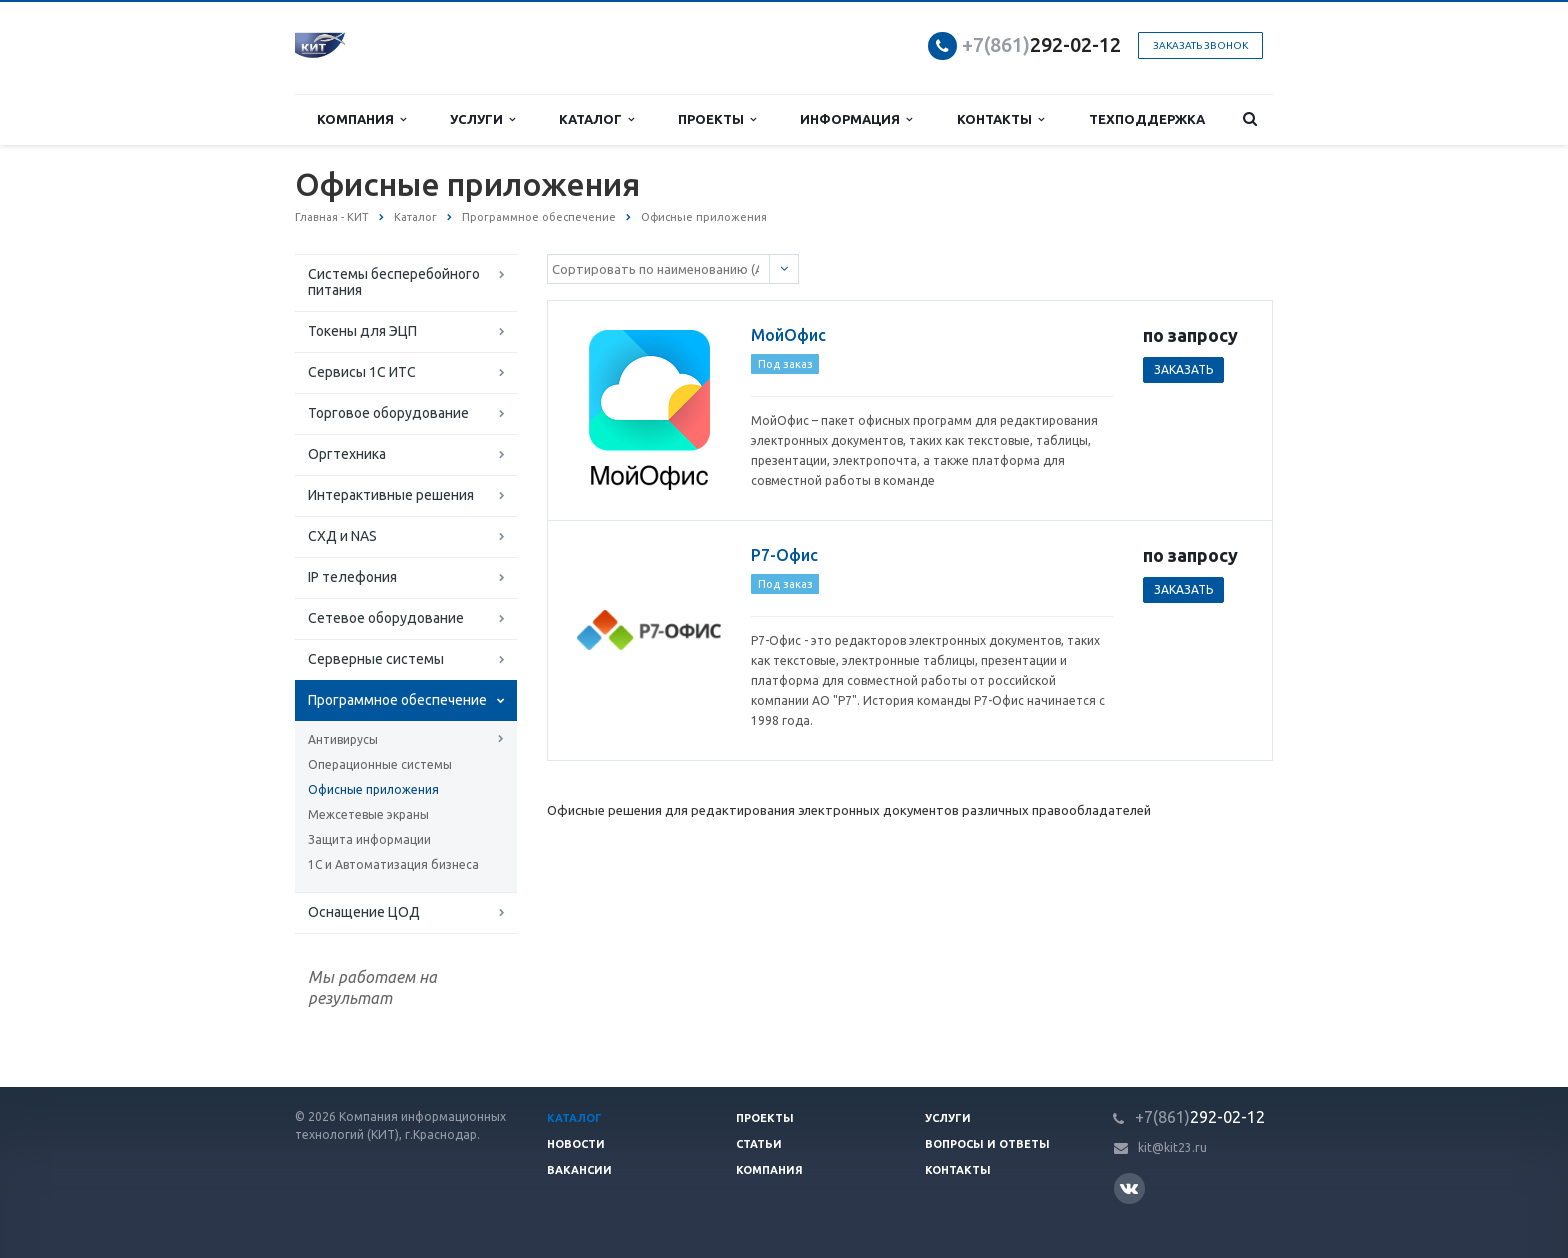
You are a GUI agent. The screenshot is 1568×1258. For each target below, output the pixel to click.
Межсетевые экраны (368, 814)
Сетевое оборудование (386, 618)
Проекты (717, 119)
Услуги (482, 119)
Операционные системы (380, 764)
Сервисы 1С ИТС (362, 372)
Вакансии (579, 1170)
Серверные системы (376, 659)
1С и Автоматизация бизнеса (393, 864)
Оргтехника (347, 454)
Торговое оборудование (388, 413)
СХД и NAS (342, 536)
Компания (361, 119)
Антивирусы (343, 739)
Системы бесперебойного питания (394, 282)
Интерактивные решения (391, 495)
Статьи (759, 1144)
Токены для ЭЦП (362, 331)
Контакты (1000, 119)
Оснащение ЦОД (364, 912)
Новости (576, 1144)
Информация (856, 119)
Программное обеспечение (397, 700)
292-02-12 (1041, 44)
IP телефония (352, 577)
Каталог (596, 119)
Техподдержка (1147, 119)
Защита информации (369, 839)
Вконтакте (1129, 1187)
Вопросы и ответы (987, 1144)
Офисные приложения (373, 789)
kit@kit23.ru (1172, 1147)
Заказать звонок (1200, 45)
